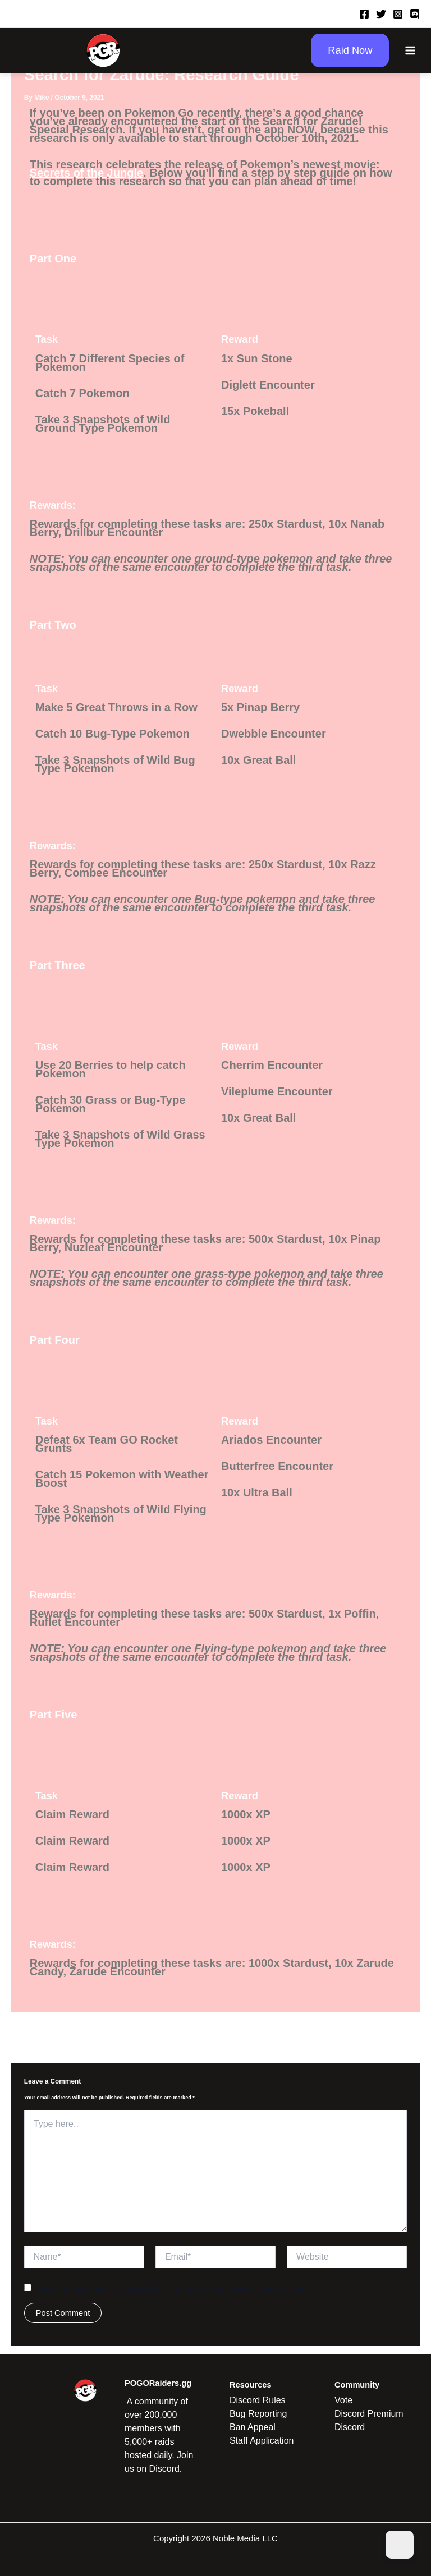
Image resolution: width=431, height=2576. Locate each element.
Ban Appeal (253, 2427)
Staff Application (262, 2440)
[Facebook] (364, 14)
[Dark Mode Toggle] (399, 2544)
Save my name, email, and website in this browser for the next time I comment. (175, 2288)
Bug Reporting (258, 2413)
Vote (343, 2400)
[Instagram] (398, 14)
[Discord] (415, 14)
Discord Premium (369, 2413)
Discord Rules (258, 2400)
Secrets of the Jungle (86, 173)
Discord (349, 2427)
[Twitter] (381, 14)
